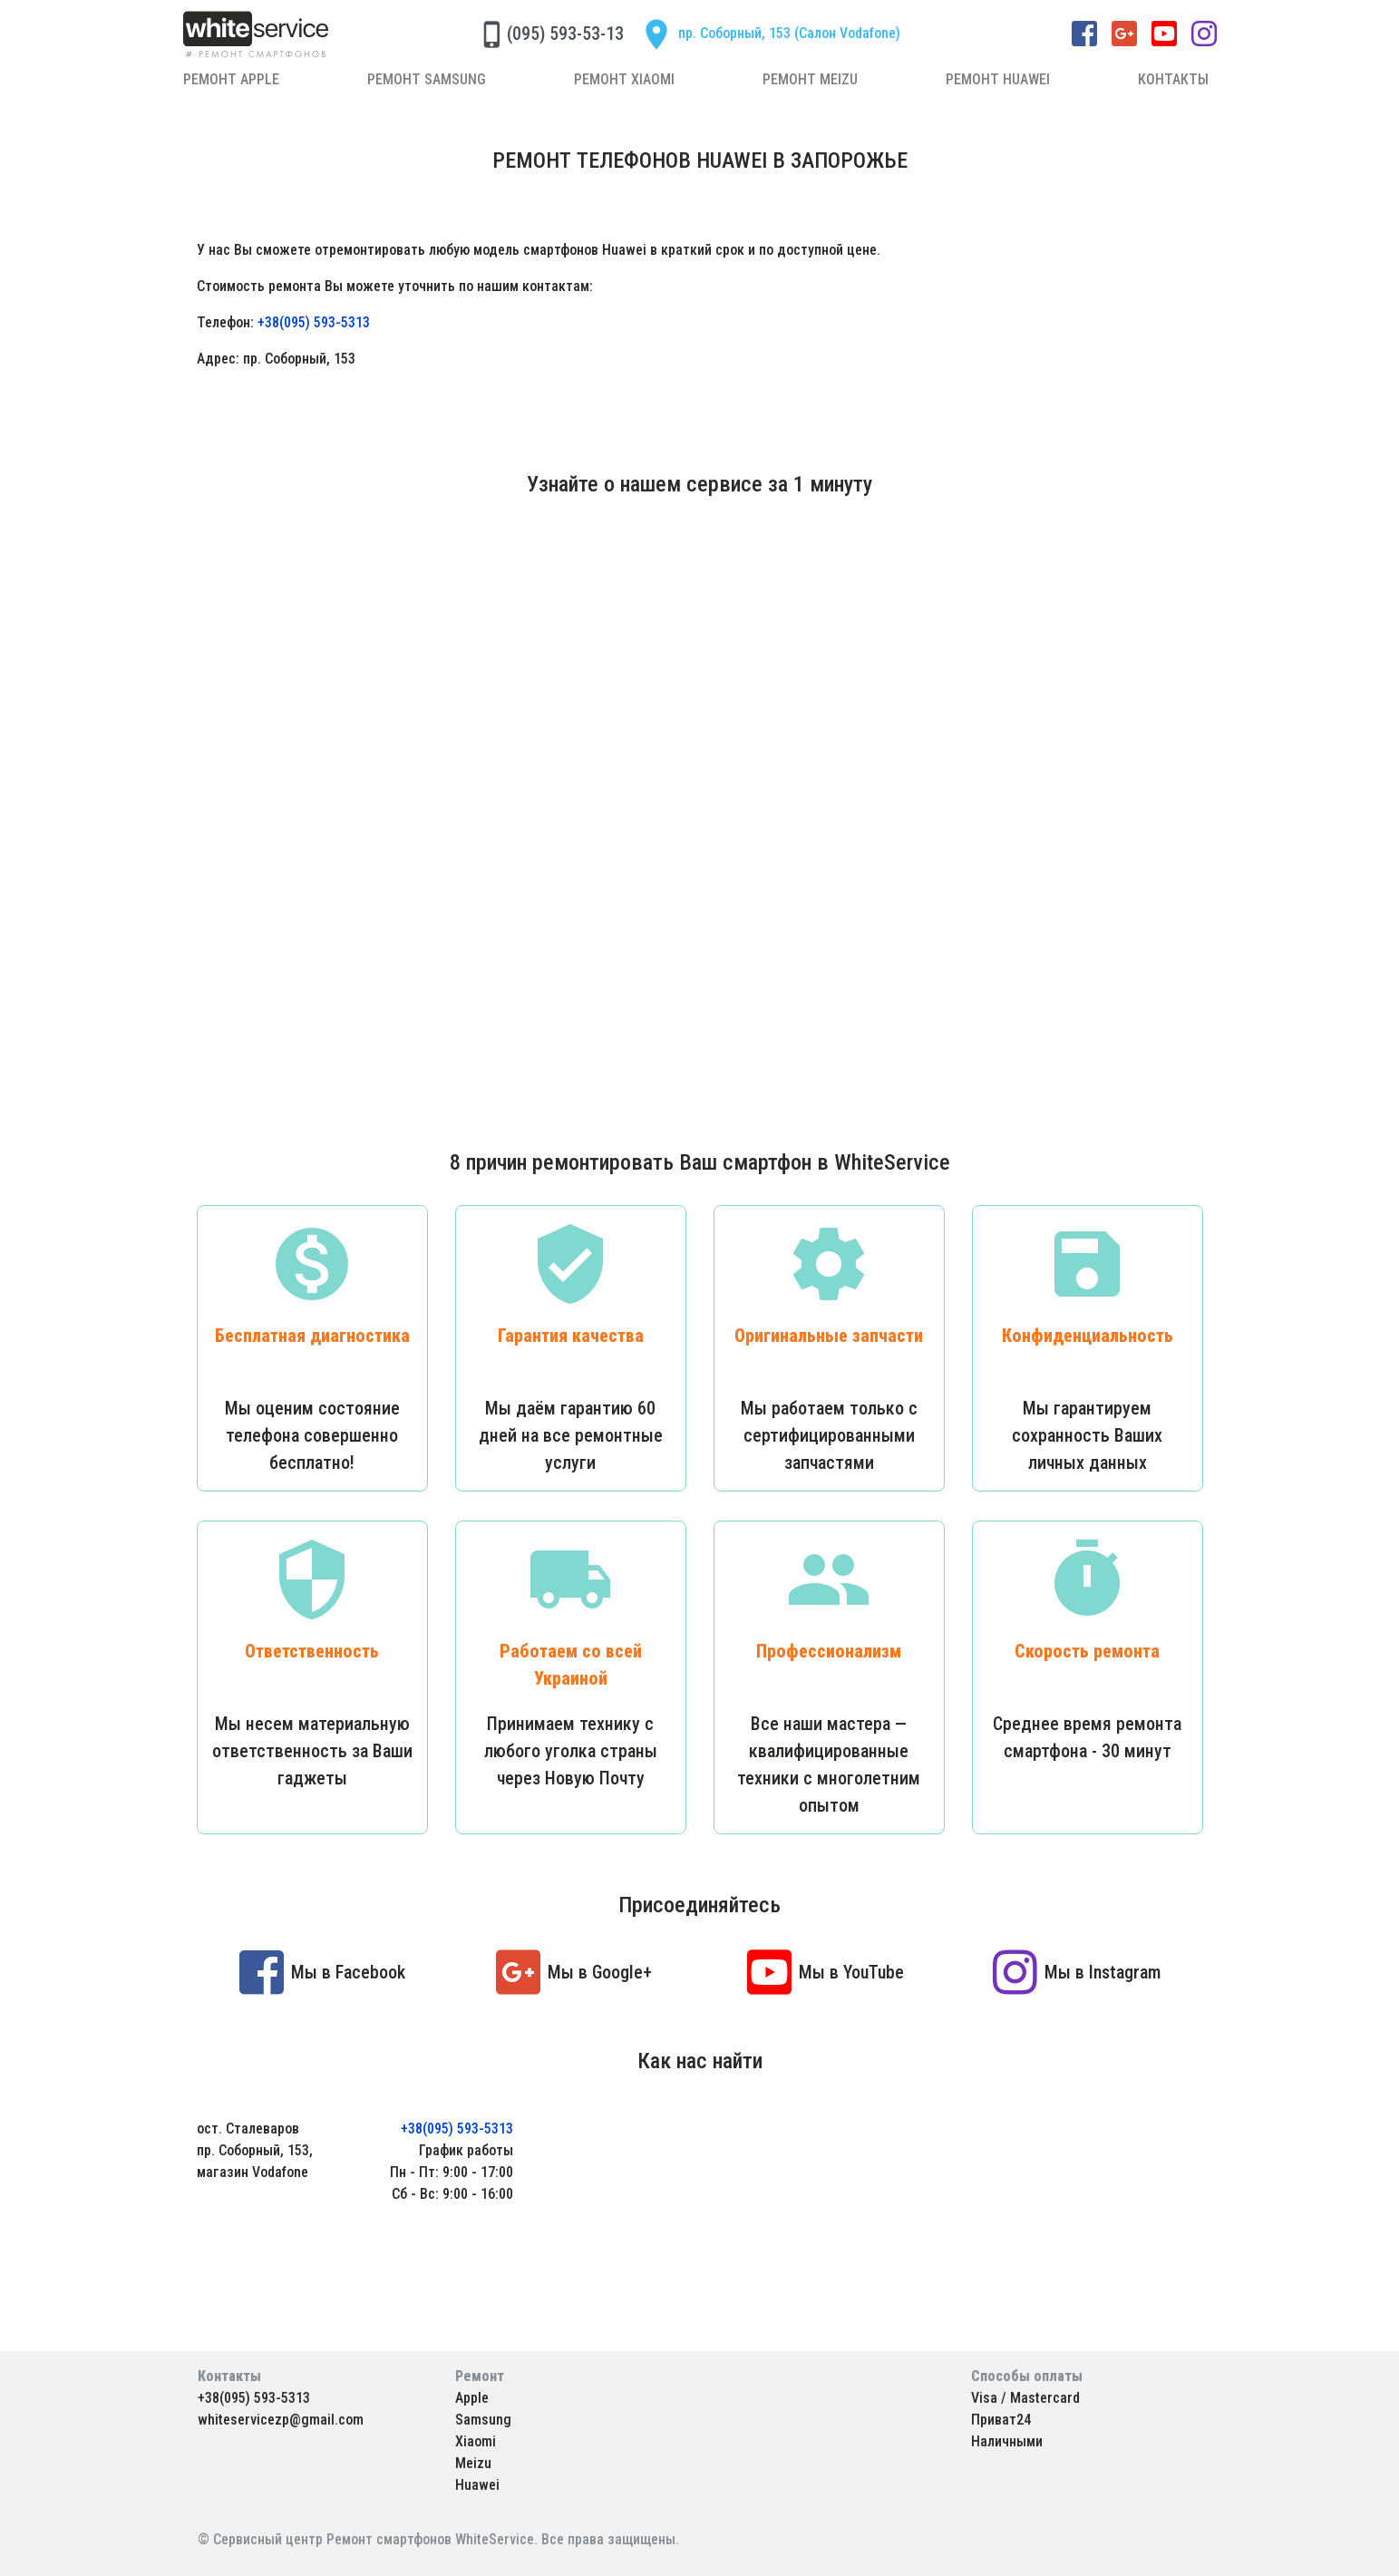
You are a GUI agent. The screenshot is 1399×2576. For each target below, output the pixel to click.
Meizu (473, 2463)
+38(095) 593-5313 (313, 322)
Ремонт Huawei (998, 79)
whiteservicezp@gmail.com (281, 2419)
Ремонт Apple (231, 79)
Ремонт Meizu (810, 79)
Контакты (1173, 79)
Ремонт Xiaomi (624, 79)
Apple (472, 2397)
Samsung (483, 2419)
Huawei (477, 2484)
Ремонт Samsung (426, 79)
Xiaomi (475, 2441)
